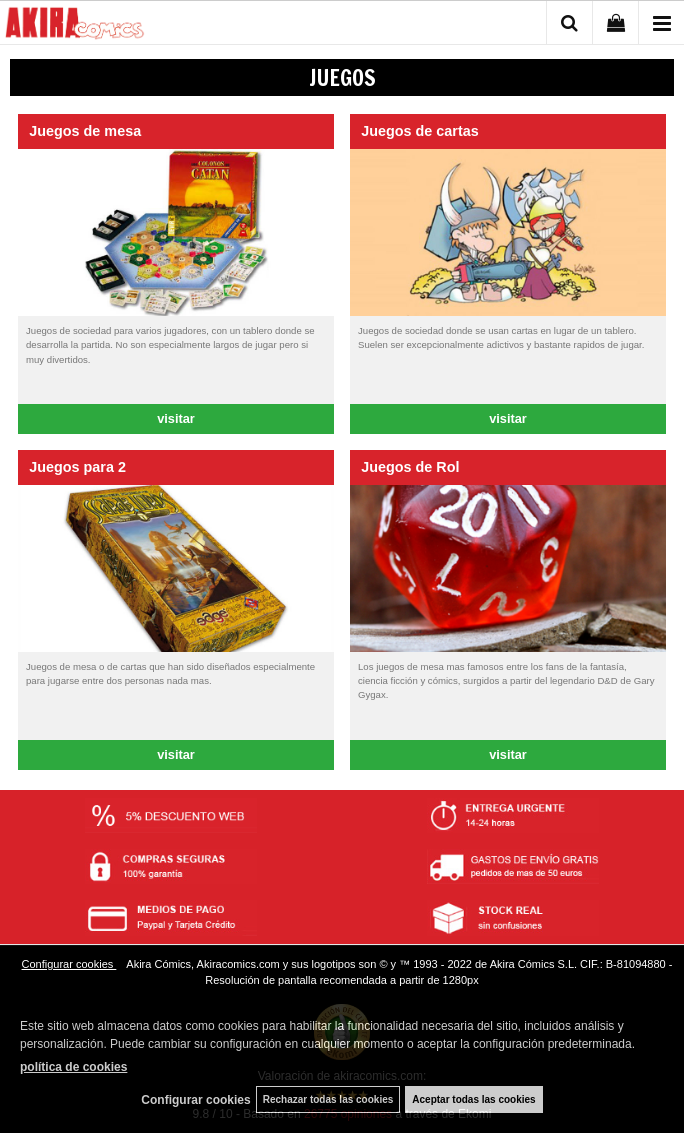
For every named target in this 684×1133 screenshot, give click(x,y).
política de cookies (73, 1067)
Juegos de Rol (410, 467)
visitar (176, 418)
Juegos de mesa (85, 131)
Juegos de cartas (420, 131)
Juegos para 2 (77, 467)
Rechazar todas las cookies (328, 1099)
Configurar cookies (69, 964)
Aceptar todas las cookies (473, 1099)
